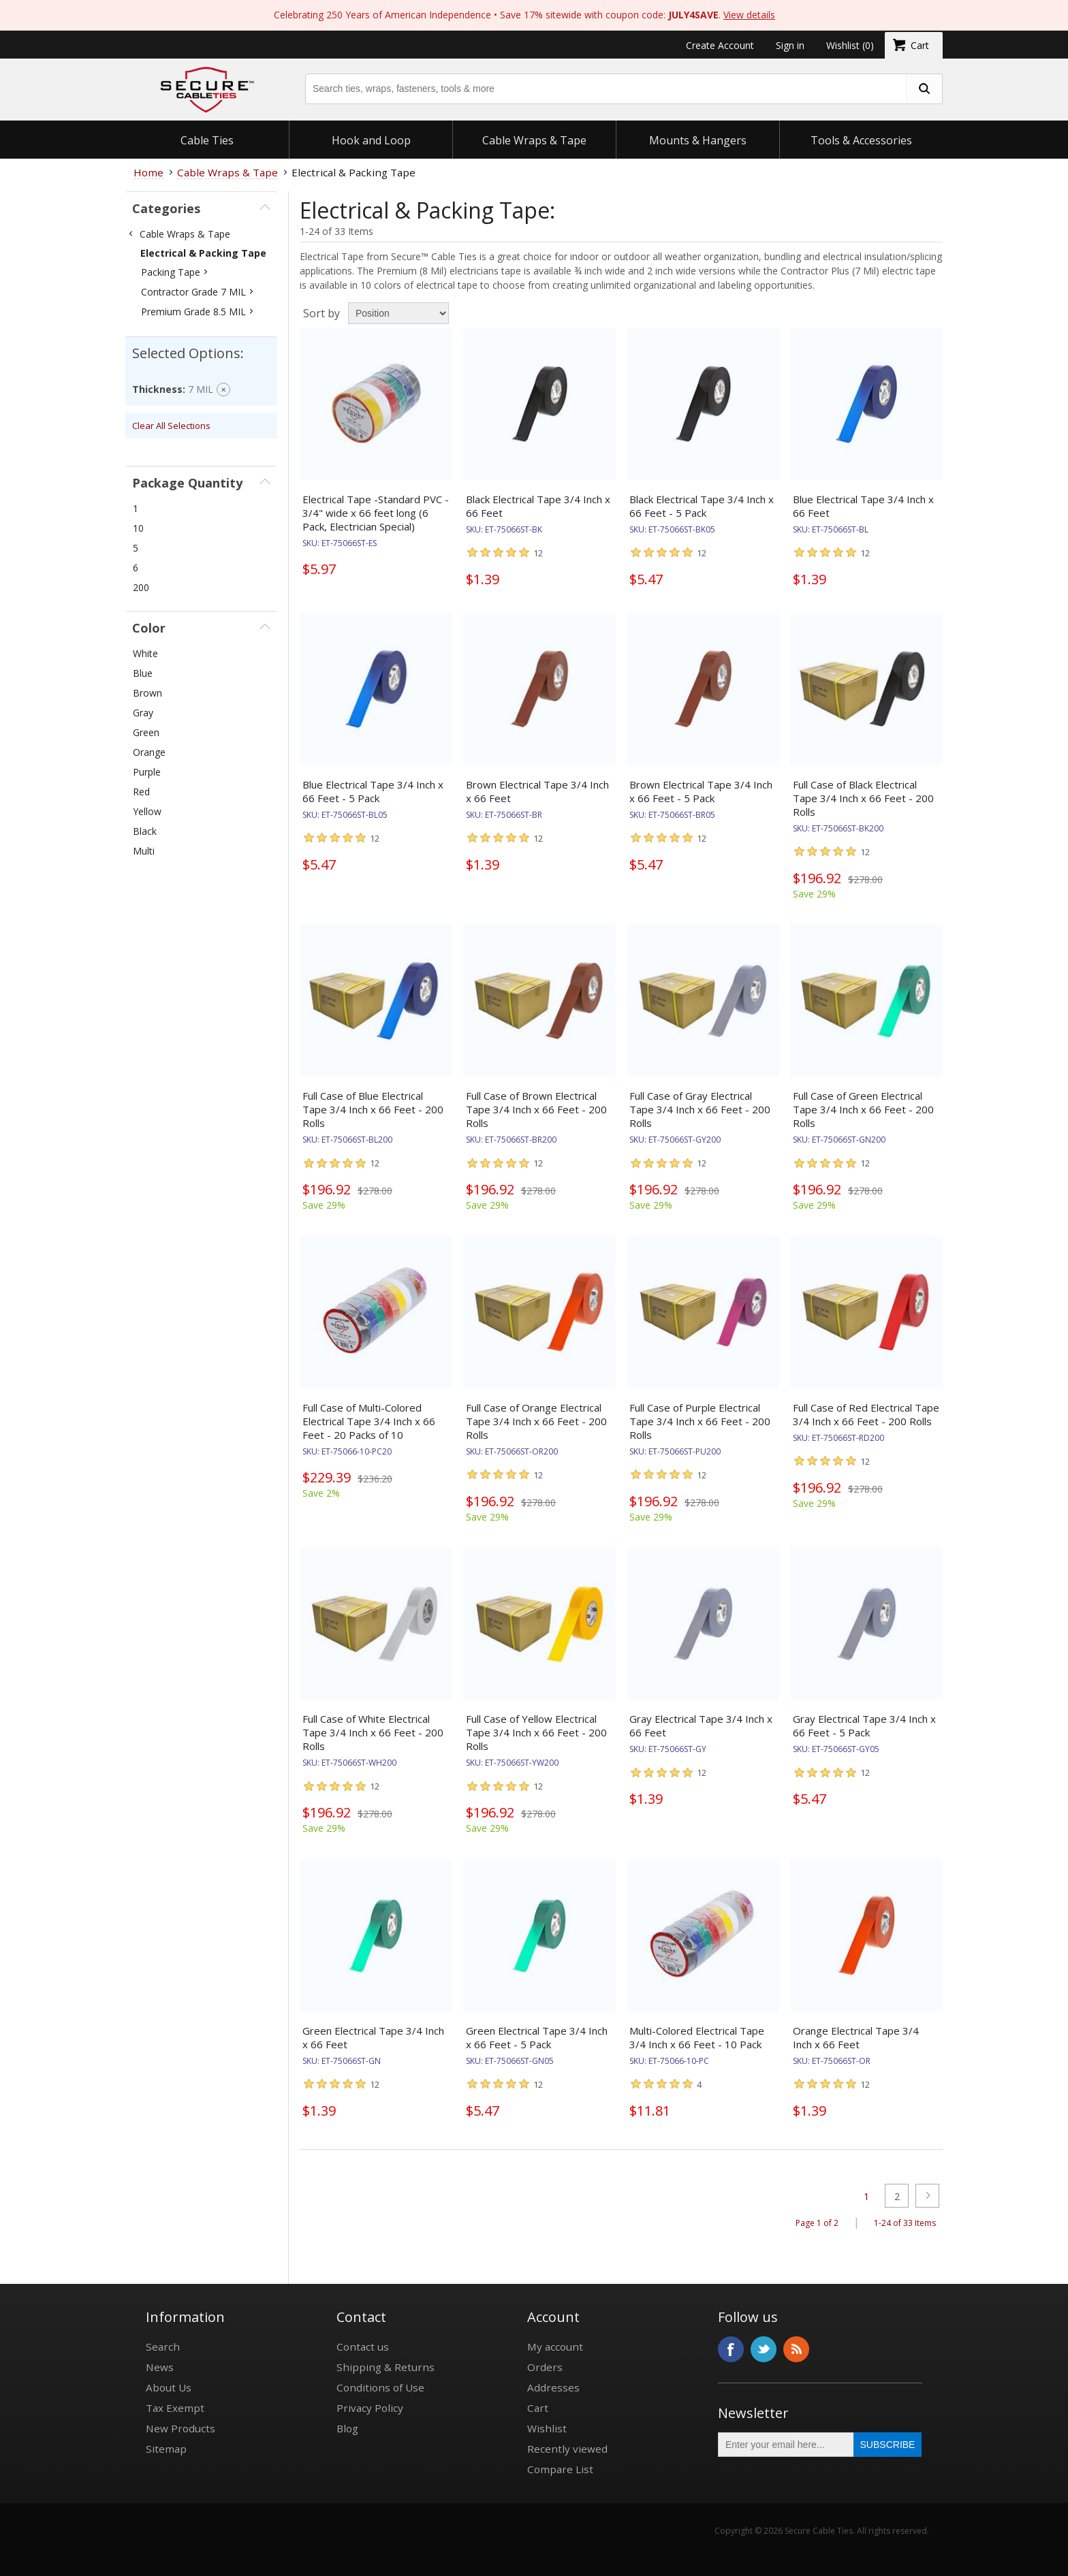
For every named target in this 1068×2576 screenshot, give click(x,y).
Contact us (362, 2346)
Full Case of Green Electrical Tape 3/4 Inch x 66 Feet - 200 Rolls (863, 1109)
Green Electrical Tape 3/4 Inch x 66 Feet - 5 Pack (537, 2037)
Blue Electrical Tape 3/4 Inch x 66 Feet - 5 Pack (372, 791)
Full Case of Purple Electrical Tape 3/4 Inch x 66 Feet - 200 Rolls (699, 1421)
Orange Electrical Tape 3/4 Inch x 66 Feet (856, 2037)
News (160, 2367)
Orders (545, 2367)
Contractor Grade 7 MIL (193, 291)
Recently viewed (567, 2448)
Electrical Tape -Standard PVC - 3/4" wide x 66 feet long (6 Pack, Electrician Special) (375, 512)
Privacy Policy (369, 2408)
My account (555, 2346)
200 (141, 587)
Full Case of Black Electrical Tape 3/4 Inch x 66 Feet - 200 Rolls (863, 798)
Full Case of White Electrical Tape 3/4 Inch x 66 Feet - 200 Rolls (372, 1732)
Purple (147, 771)
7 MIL (200, 389)
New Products (180, 2428)
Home (148, 172)
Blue (143, 673)
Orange (149, 752)
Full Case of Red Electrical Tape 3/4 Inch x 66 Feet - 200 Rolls (866, 1414)
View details (749, 14)
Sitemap (166, 2448)
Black (145, 831)
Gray (143, 712)
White (145, 653)
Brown (147, 692)
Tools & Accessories (861, 140)
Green (146, 732)
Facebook (731, 2349)
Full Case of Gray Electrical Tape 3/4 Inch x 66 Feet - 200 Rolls (699, 1109)
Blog (347, 2428)
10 (138, 528)
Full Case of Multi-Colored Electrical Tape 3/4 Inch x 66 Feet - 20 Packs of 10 (368, 1421)
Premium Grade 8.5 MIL (193, 311)
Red (141, 791)
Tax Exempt (175, 2408)
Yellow (147, 811)
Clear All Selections (171, 425)
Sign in (790, 45)
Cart (537, 2408)
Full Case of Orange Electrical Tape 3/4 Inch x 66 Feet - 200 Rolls (536, 1421)
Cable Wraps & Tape (534, 140)
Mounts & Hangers (698, 140)
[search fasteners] (923, 89)
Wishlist (547, 2428)
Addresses (553, 2387)
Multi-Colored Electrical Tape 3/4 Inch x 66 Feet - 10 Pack (696, 2037)
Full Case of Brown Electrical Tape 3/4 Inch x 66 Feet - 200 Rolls (536, 1109)
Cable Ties (207, 140)
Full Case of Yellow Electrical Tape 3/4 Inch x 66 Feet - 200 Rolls (536, 1732)
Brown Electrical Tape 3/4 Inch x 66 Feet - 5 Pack (700, 791)
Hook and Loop (371, 140)
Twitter (763, 2349)
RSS (796, 2349)
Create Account (720, 45)
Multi (144, 850)
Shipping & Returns (385, 2367)
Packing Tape (170, 272)
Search (163, 2346)
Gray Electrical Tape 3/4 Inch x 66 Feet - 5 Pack (864, 1725)
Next (927, 2196)
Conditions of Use (380, 2387)
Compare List (560, 2469)
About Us (168, 2387)
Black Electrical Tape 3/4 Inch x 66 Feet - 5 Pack (701, 506)
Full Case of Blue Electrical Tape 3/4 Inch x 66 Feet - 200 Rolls (372, 1109)
